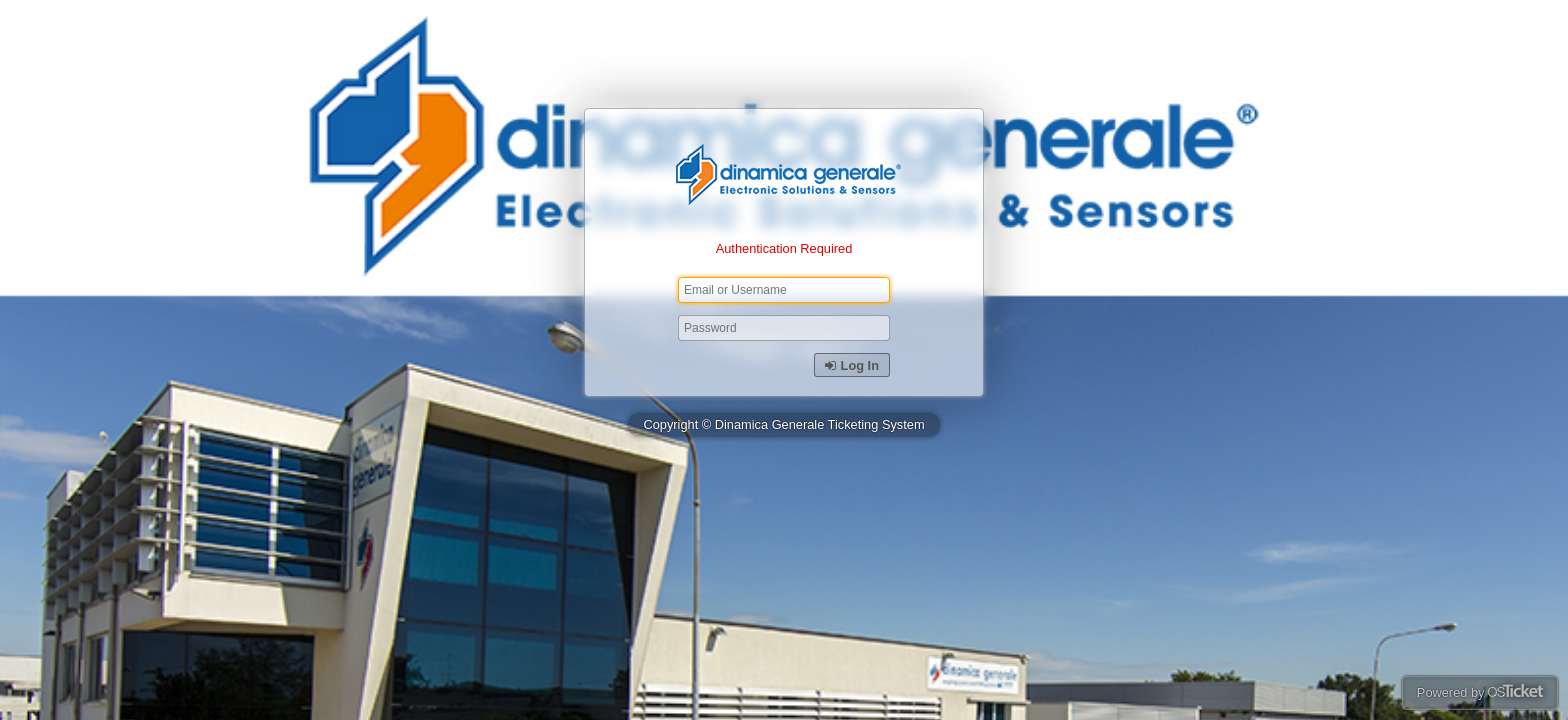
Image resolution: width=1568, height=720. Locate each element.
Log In (852, 365)
